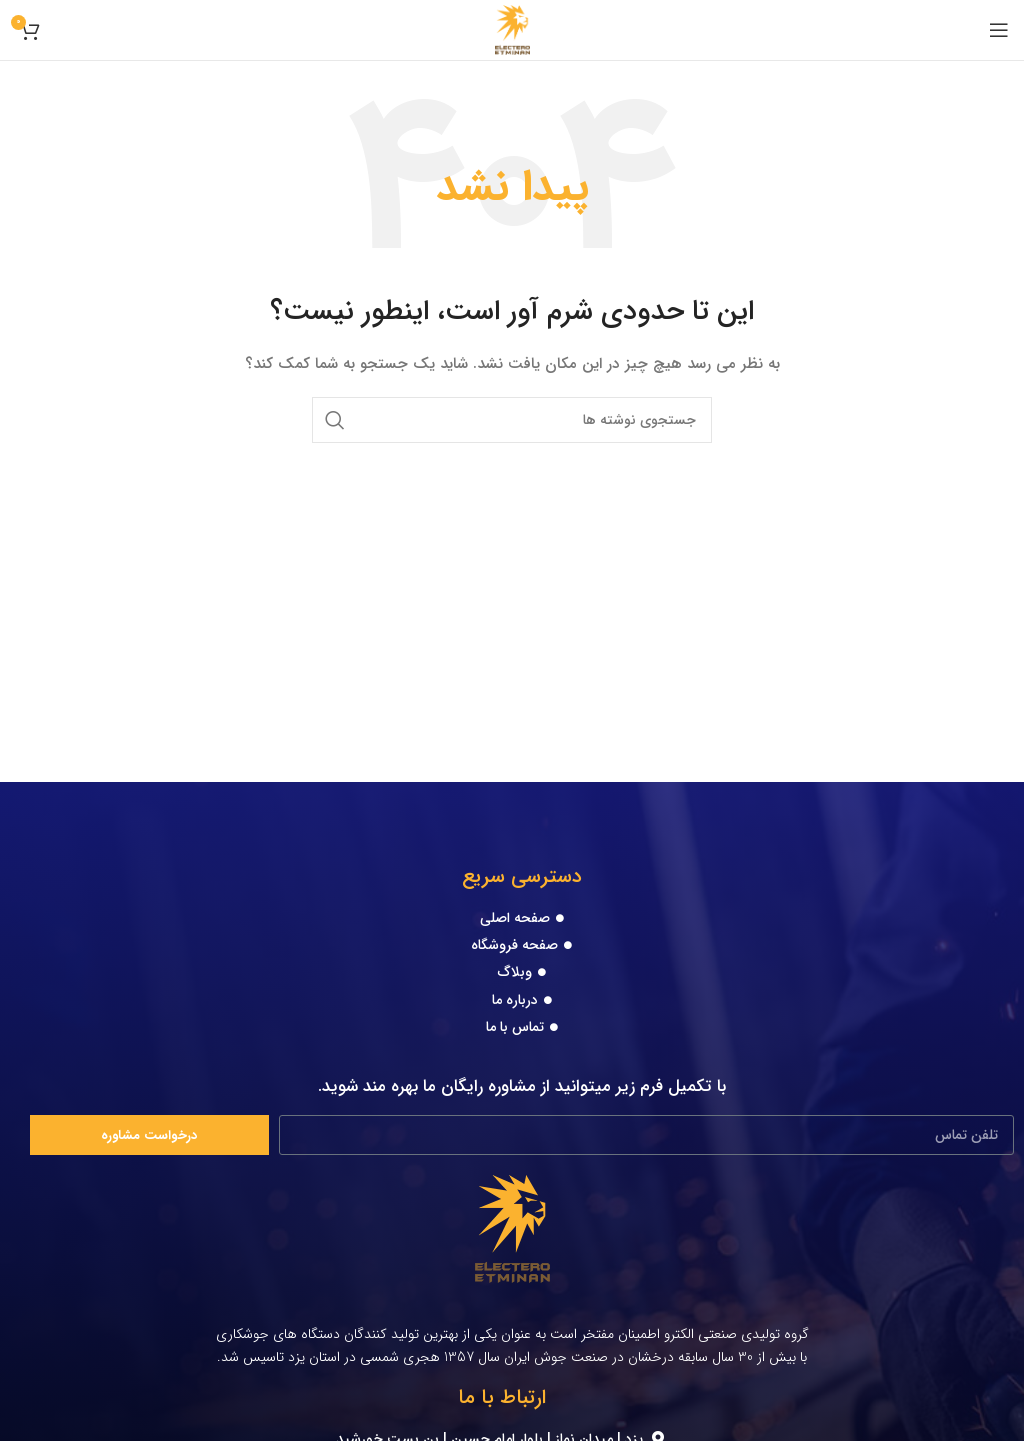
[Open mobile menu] (999, 30)
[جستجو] (512, 420)
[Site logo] (512, 29)
